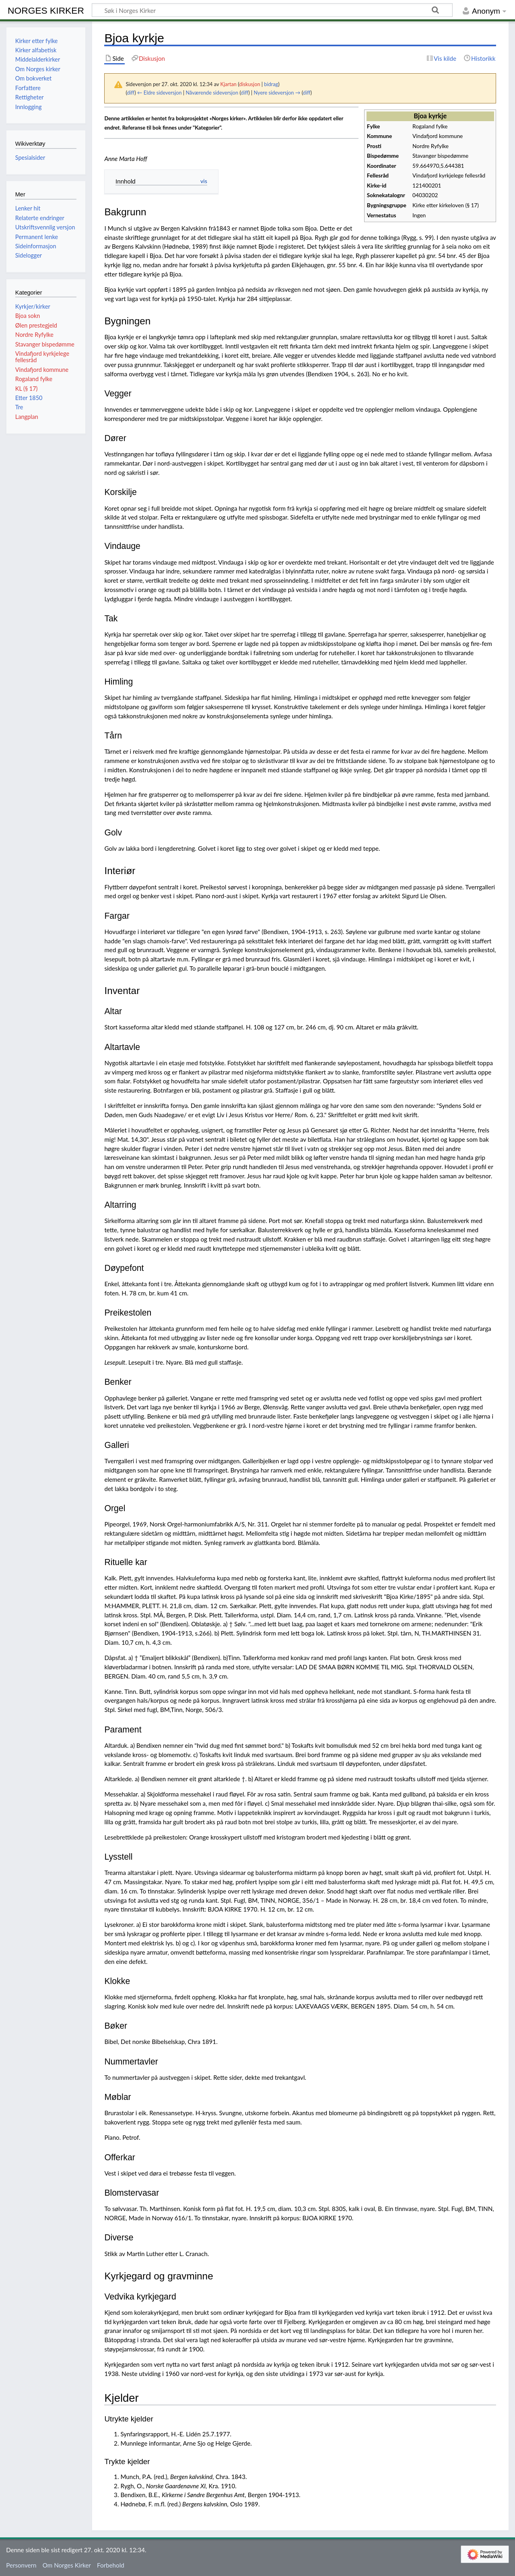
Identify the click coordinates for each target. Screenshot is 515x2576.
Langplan (26, 416)
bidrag (271, 84)
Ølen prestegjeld (36, 325)
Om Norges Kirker (67, 2565)
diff (130, 92)
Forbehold (110, 2565)
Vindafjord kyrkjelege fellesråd (42, 356)
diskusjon (249, 84)
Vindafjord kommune (41, 369)
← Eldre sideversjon (159, 92)
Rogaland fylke (33, 378)
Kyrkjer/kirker (32, 306)
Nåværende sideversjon (211, 92)
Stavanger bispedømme (44, 344)
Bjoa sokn (27, 315)
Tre (19, 407)
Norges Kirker (46, 10)
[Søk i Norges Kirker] (272, 10)
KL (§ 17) (26, 388)
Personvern (21, 2565)
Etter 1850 (29, 397)
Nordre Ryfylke (34, 334)
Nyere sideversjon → (276, 92)
